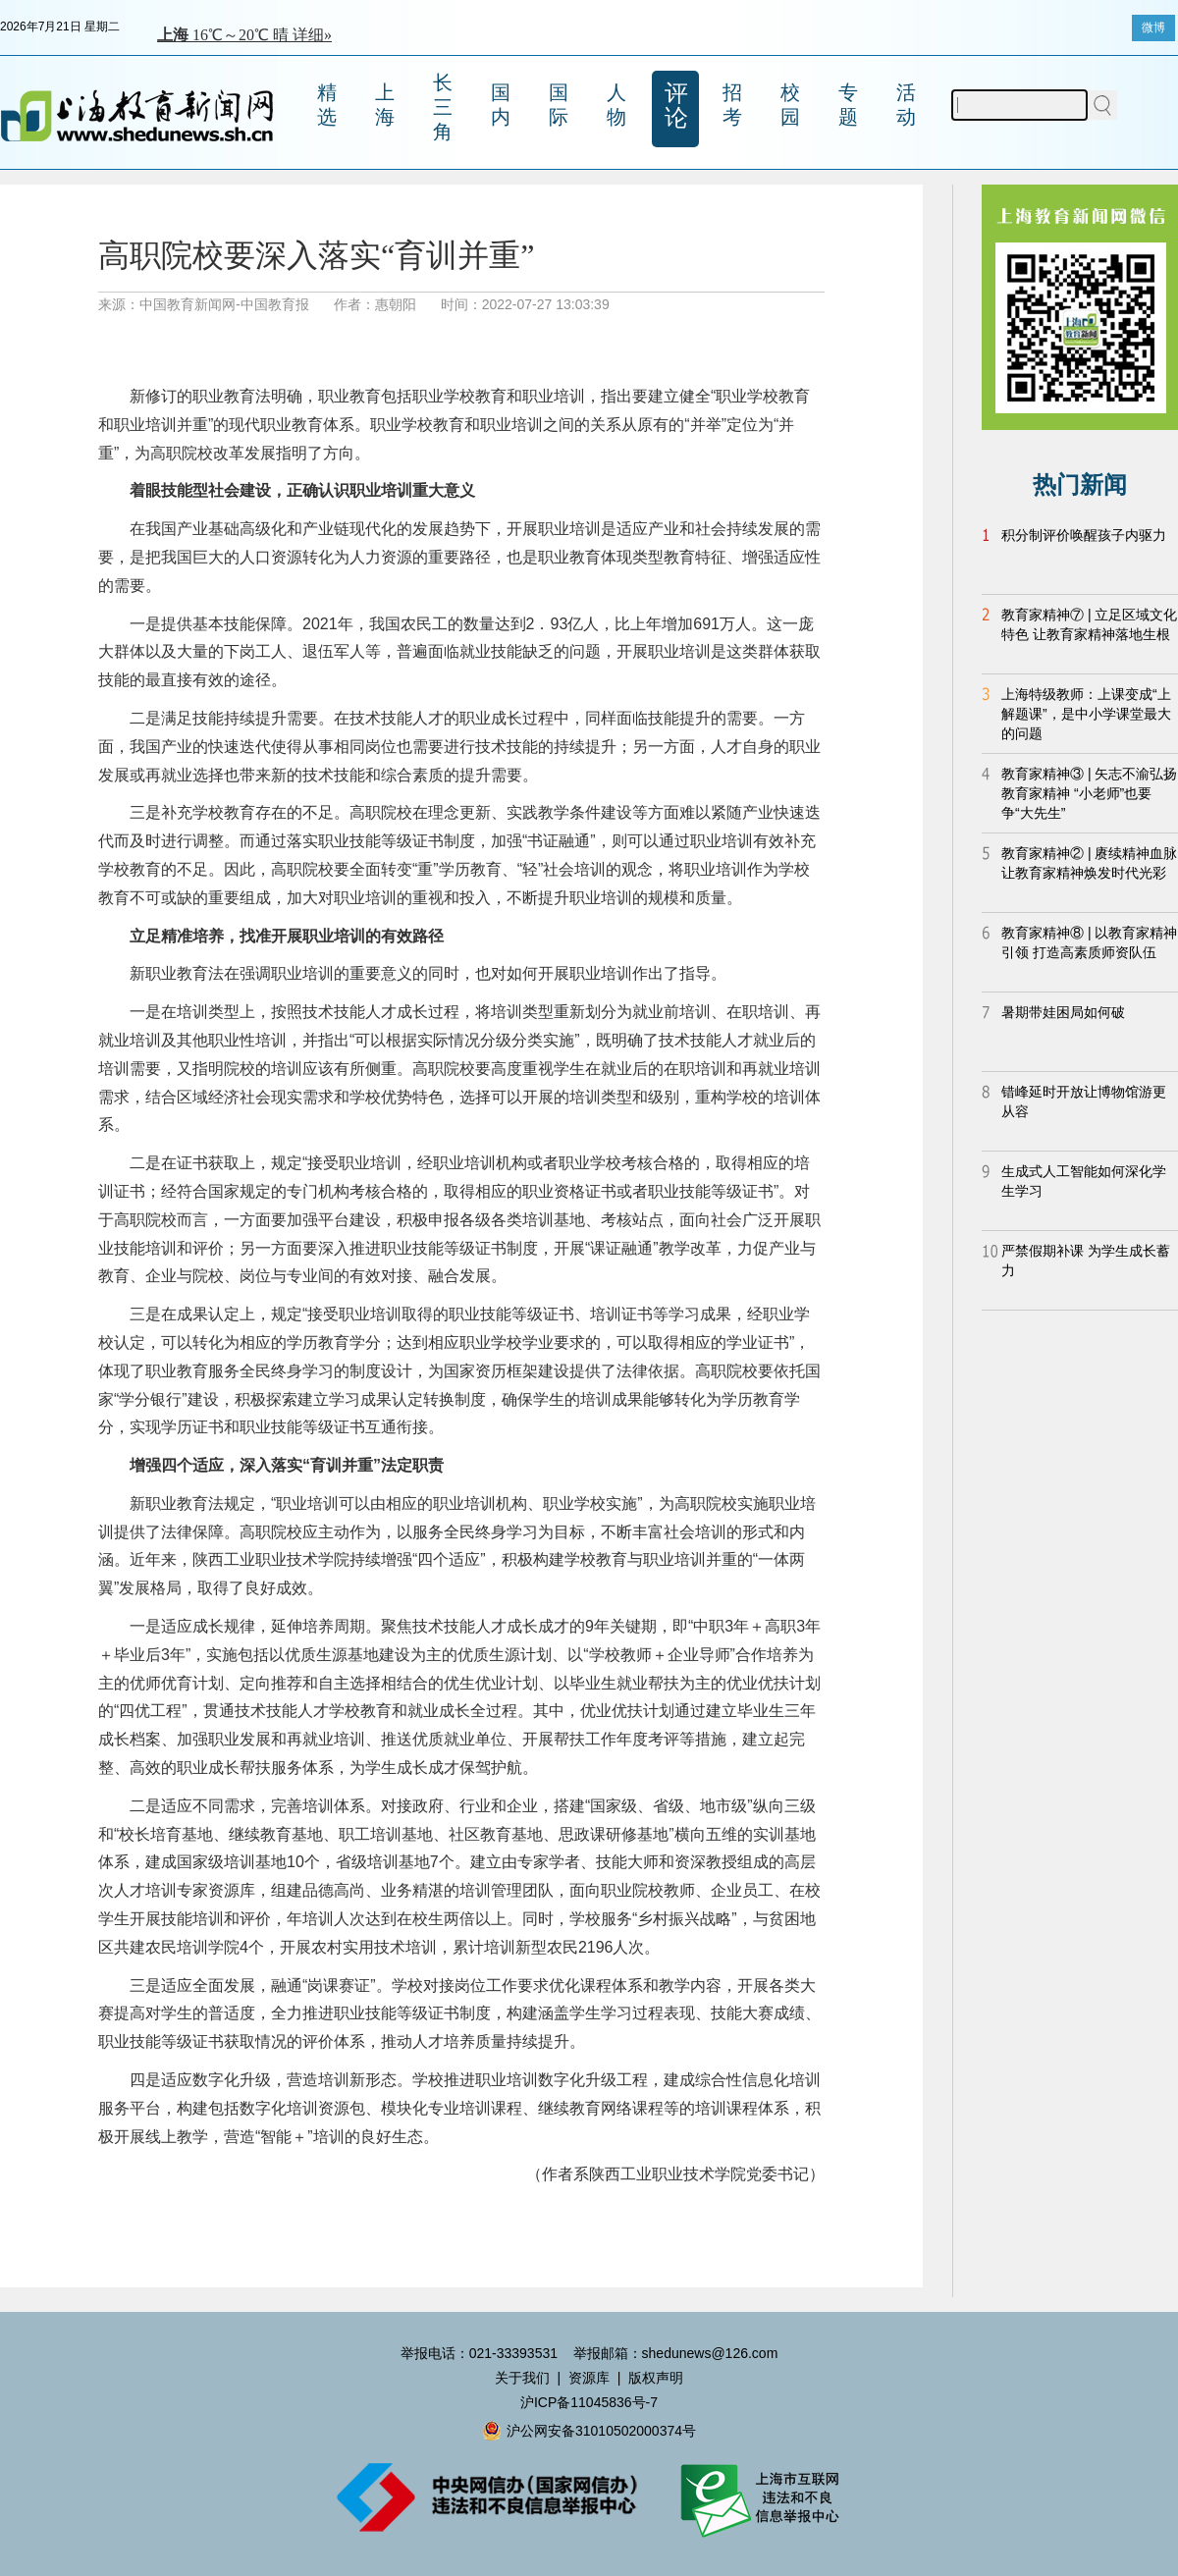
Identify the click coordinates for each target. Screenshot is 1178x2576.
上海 (385, 104)
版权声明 (655, 2378)
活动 (906, 104)
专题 (848, 104)
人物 (616, 104)
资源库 (589, 2378)
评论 (676, 105)
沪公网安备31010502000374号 (589, 2431)
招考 (732, 104)
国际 (558, 104)
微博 (1153, 27)
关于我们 (522, 2378)
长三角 (443, 107)
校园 (790, 104)
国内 (500, 104)
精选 (327, 104)
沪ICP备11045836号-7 (589, 2402)
